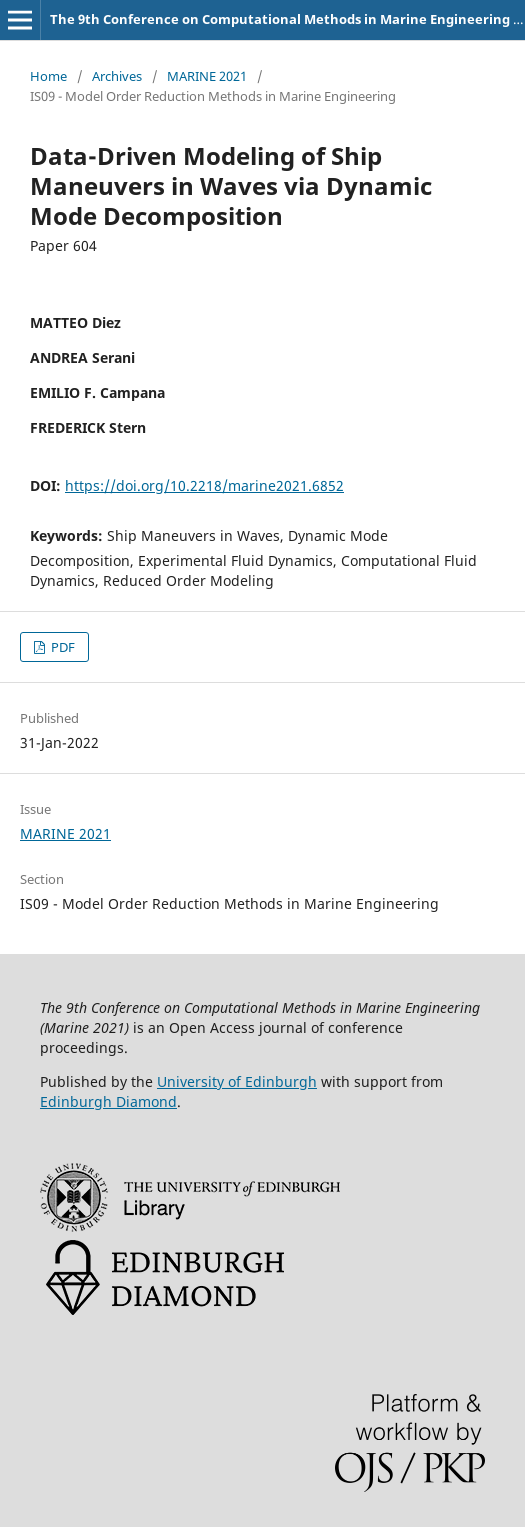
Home (48, 76)
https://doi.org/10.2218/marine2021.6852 (204, 485)
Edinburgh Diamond (108, 1101)
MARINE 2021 (207, 76)
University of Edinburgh (237, 1081)
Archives (117, 76)
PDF (61, 647)
